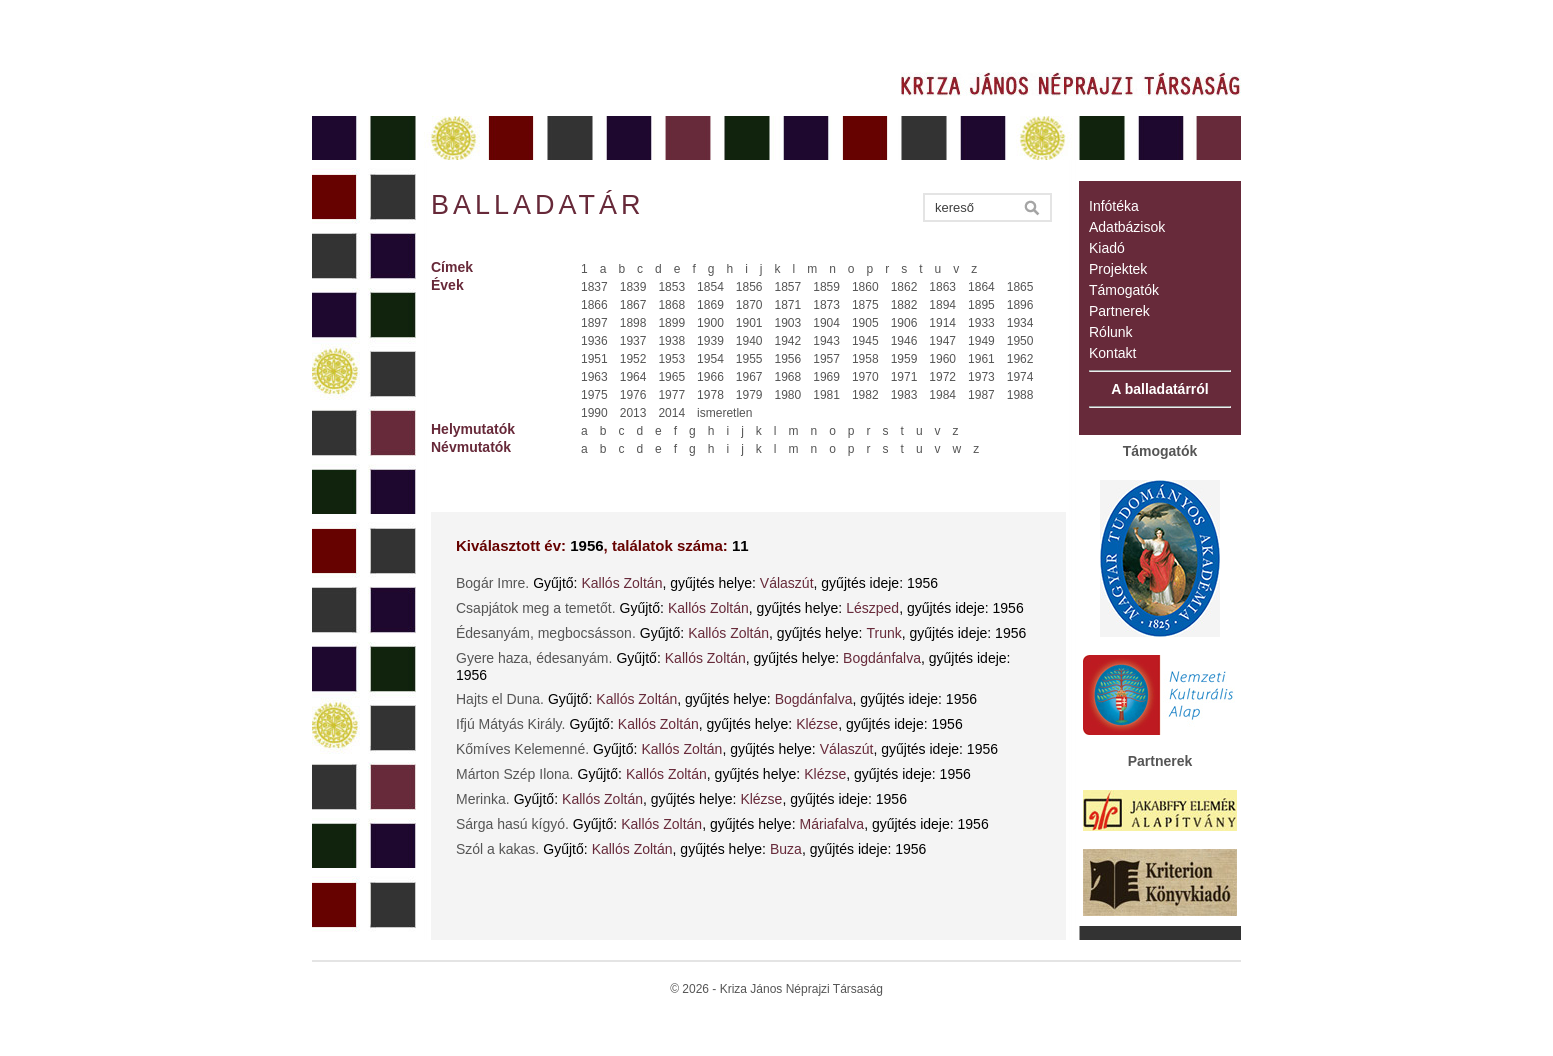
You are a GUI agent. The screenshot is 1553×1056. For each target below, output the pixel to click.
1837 (594, 287)
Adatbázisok (1127, 227)
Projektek (1118, 269)
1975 (594, 395)
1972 (942, 377)
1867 (633, 305)
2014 (671, 413)
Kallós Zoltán (622, 583)
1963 (594, 377)
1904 (826, 323)
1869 (710, 305)
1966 (710, 377)
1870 (749, 305)
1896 (1020, 305)
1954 (710, 359)
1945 (865, 341)
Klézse (817, 724)
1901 (749, 323)
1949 (981, 341)
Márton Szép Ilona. (515, 774)
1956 (788, 359)
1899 (671, 323)
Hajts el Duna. (500, 699)
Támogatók (1124, 290)
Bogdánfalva (882, 658)
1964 (633, 377)
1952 (633, 359)
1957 (826, 359)
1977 (671, 395)
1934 (1020, 323)
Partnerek (1119, 311)
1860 (865, 287)
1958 (865, 359)
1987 (981, 395)
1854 (710, 287)
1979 (749, 395)
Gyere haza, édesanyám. (534, 658)
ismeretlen (724, 413)
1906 (904, 323)
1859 (826, 287)
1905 (865, 323)
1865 (1020, 287)
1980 (788, 395)
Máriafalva (832, 824)
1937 (633, 341)
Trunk (883, 633)
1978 (710, 395)
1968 (788, 377)
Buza (786, 849)
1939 (710, 341)
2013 (633, 413)
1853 (671, 287)
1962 (1020, 359)
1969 (826, 377)
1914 (942, 323)
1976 (633, 395)
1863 (942, 287)
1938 (671, 341)
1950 (1020, 341)
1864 (981, 287)
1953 (671, 359)
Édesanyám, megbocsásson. (546, 633)
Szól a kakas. (497, 849)
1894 (942, 305)
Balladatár (538, 205)
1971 (904, 377)
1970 (865, 377)
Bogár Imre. (492, 583)
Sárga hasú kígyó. (512, 824)
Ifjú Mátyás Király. (510, 724)
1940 (749, 341)
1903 (788, 323)
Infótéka (1114, 206)
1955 (749, 359)
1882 (904, 305)
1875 (865, 305)
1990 (594, 413)
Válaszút (787, 583)
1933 (981, 323)
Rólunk (1111, 332)
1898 (633, 323)
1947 (942, 341)
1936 (594, 341)
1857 (788, 287)
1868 (671, 305)
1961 (981, 359)
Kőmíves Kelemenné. (522, 749)
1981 (826, 395)
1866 (594, 305)
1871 (788, 305)
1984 (942, 395)
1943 (826, 341)
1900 (710, 323)
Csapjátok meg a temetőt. (536, 608)
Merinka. (483, 799)
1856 (749, 287)
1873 (826, 305)
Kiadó (1107, 248)
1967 (749, 377)
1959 (904, 359)
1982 (865, 395)
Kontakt (1112, 353)
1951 (594, 359)
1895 (981, 305)
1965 (671, 377)
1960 (942, 359)
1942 (788, 341)
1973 (981, 377)
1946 (904, 341)
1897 (594, 323)
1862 (904, 287)
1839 (633, 287)
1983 (904, 395)
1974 (1020, 377)
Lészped (872, 608)
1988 (1020, 395)
